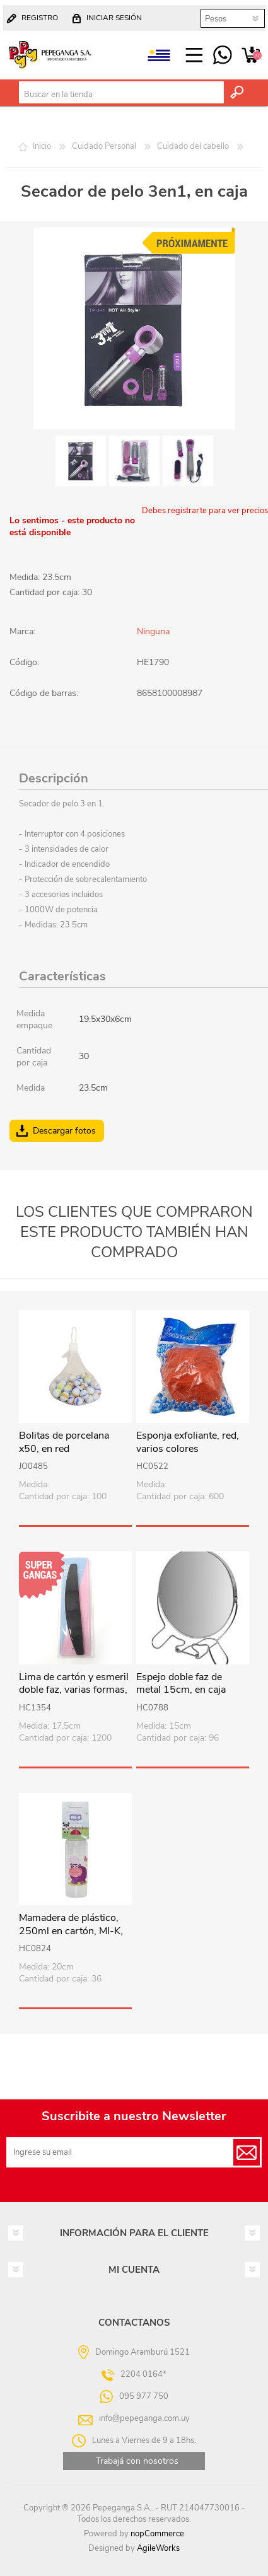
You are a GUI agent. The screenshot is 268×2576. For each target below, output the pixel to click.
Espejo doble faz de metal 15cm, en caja (181, 1684)
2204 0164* (143, 2374)
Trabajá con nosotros (137, 2461)
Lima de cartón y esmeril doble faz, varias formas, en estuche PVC (74, 1690)
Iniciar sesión (114, 18)
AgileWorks (158, 2548)
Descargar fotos (64, 1131)
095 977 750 (222, 55)
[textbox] (121, 94)
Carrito (250, 55)
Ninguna (153, 631)
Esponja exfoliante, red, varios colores (187, 1442)
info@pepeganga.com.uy (144, 2418)
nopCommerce (157, 2533)
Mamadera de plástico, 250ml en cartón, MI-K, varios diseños (71, 1931)
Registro (39, 18)
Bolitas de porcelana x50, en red (64, 1442)
